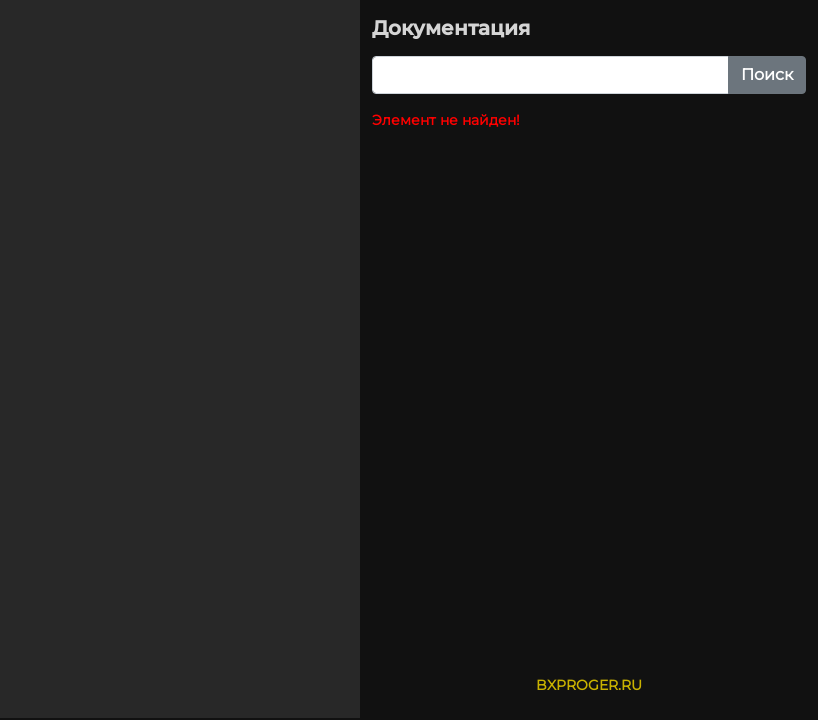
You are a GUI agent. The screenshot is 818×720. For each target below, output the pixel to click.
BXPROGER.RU (589, 685)
